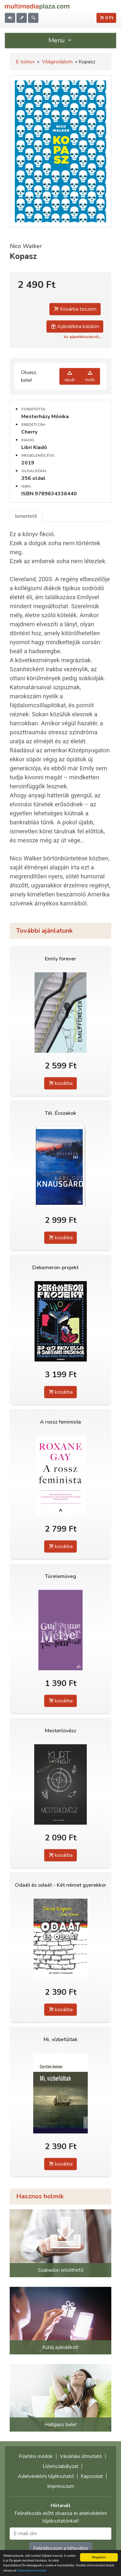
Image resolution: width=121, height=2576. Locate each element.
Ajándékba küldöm (75, 326)
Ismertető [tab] (26, 516)
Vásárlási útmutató (81, 2456)
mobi (90, 376)
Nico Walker (26, 246)
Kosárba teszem (75, 309)
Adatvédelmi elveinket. (32, 2571)
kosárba (60, 1083)
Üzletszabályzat (60, 2466)
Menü (60, 40)
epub (70, 376)
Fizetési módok (36, 2456)
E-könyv (25, 61)
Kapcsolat (92, 2476)
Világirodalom (57, 61)
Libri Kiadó (34, 447)
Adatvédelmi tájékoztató (46, 2476)
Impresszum (60, 2486)
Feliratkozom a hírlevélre (60, 2548)
